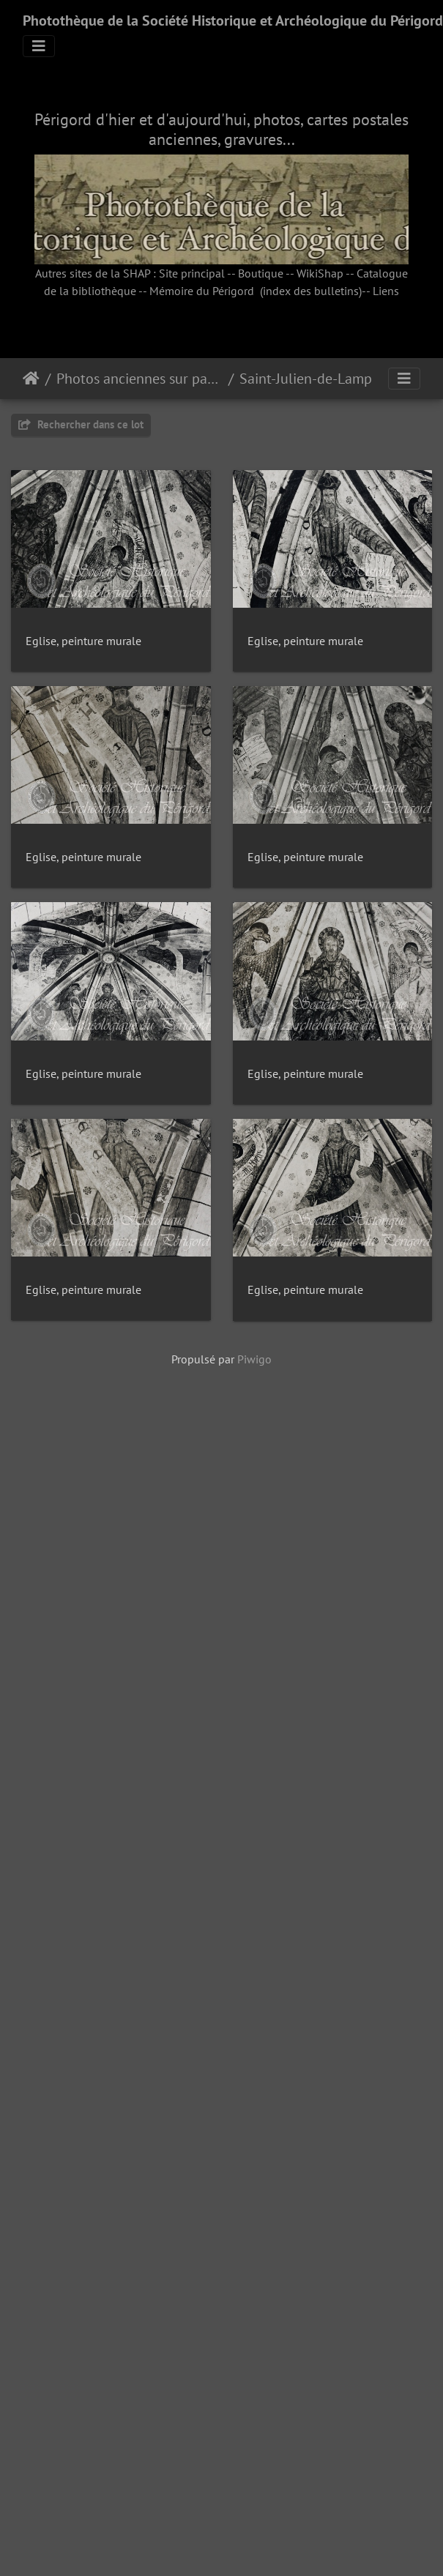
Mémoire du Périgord (201, 290)
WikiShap (320, 273)
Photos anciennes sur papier (139, 378)
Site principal (192, 273)
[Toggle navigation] (39, 46)
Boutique (260, 273)
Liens (386, 290)
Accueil (31, 379)
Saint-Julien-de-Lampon (313, 378)
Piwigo (254, 2316)
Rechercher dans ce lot (81, 424)
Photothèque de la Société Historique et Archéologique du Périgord (233, 20)
